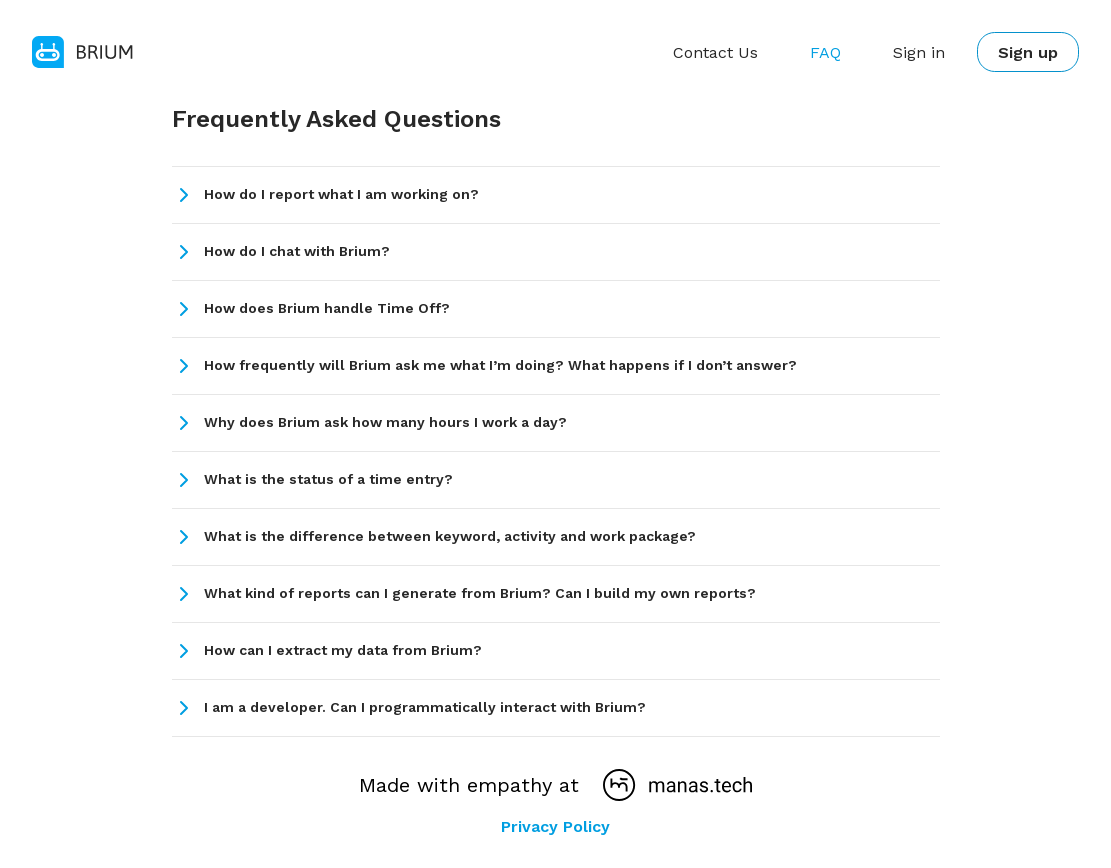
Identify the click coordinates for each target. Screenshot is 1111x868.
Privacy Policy (555, 826)
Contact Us (713, 52)
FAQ (823, 52)
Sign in (917, 52)
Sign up (1027, 52)
